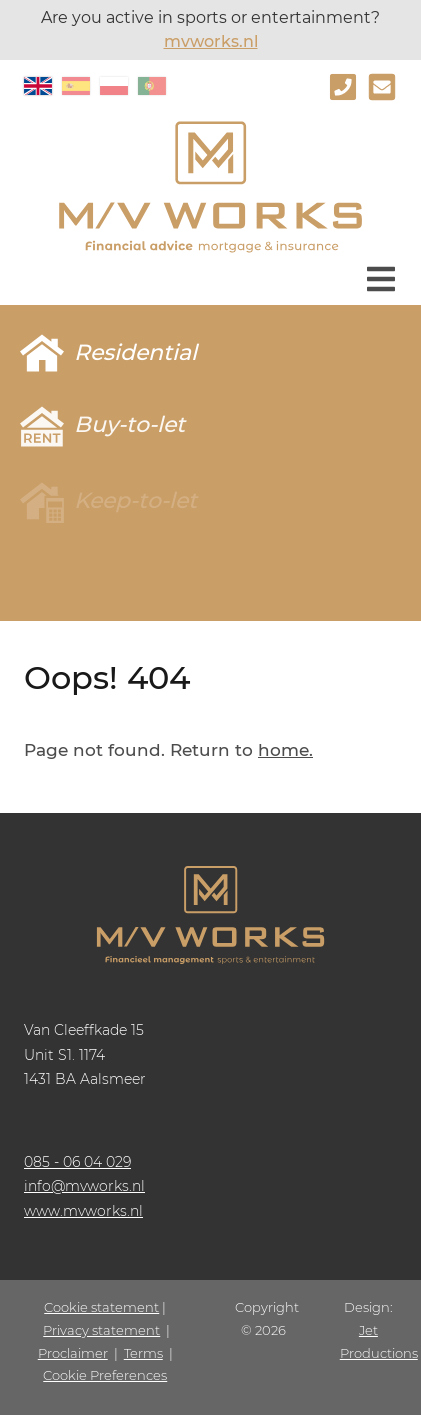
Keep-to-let (135, 500)
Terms (143, 1353)
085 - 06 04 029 (77, 1162)
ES (76, 86)
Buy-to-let (129, 424)
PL (114, 86)
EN (38, 86)
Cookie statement (101, 1307)
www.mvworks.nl (83, 1211)
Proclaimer (73, 1353)
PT (152, 86)
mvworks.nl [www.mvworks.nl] (211, 41)
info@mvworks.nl (84, 1186)
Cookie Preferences (105, 1375)
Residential (135, 352)
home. (285, 750)
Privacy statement (101, 1330)
